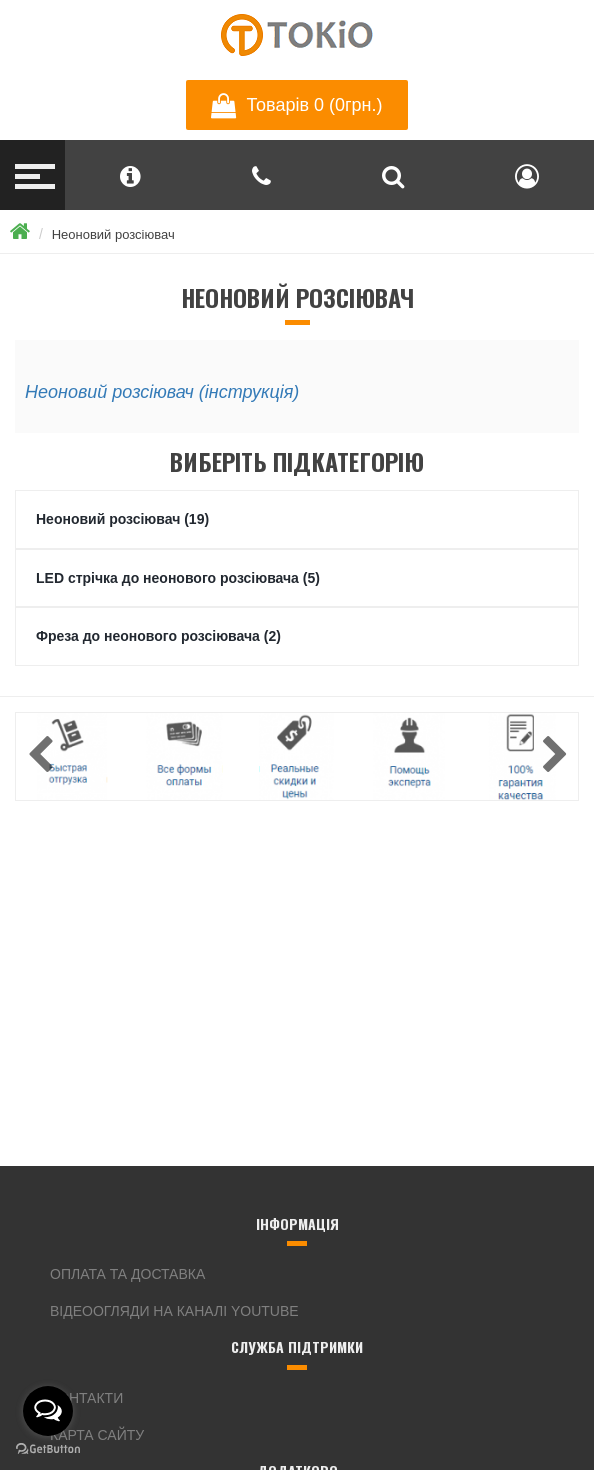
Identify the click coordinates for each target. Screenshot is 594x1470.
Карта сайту (97, 1435)
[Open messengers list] (48, 1411)
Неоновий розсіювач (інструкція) (162, 392)
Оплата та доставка (127, 1274)
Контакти (86, 1398)
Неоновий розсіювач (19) (122, 519)
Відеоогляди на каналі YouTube (174, 1311)
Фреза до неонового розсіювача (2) (158, 636)
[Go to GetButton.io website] (48, 1449)
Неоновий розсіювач (113, 234)
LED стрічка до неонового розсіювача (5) (178, 578)
